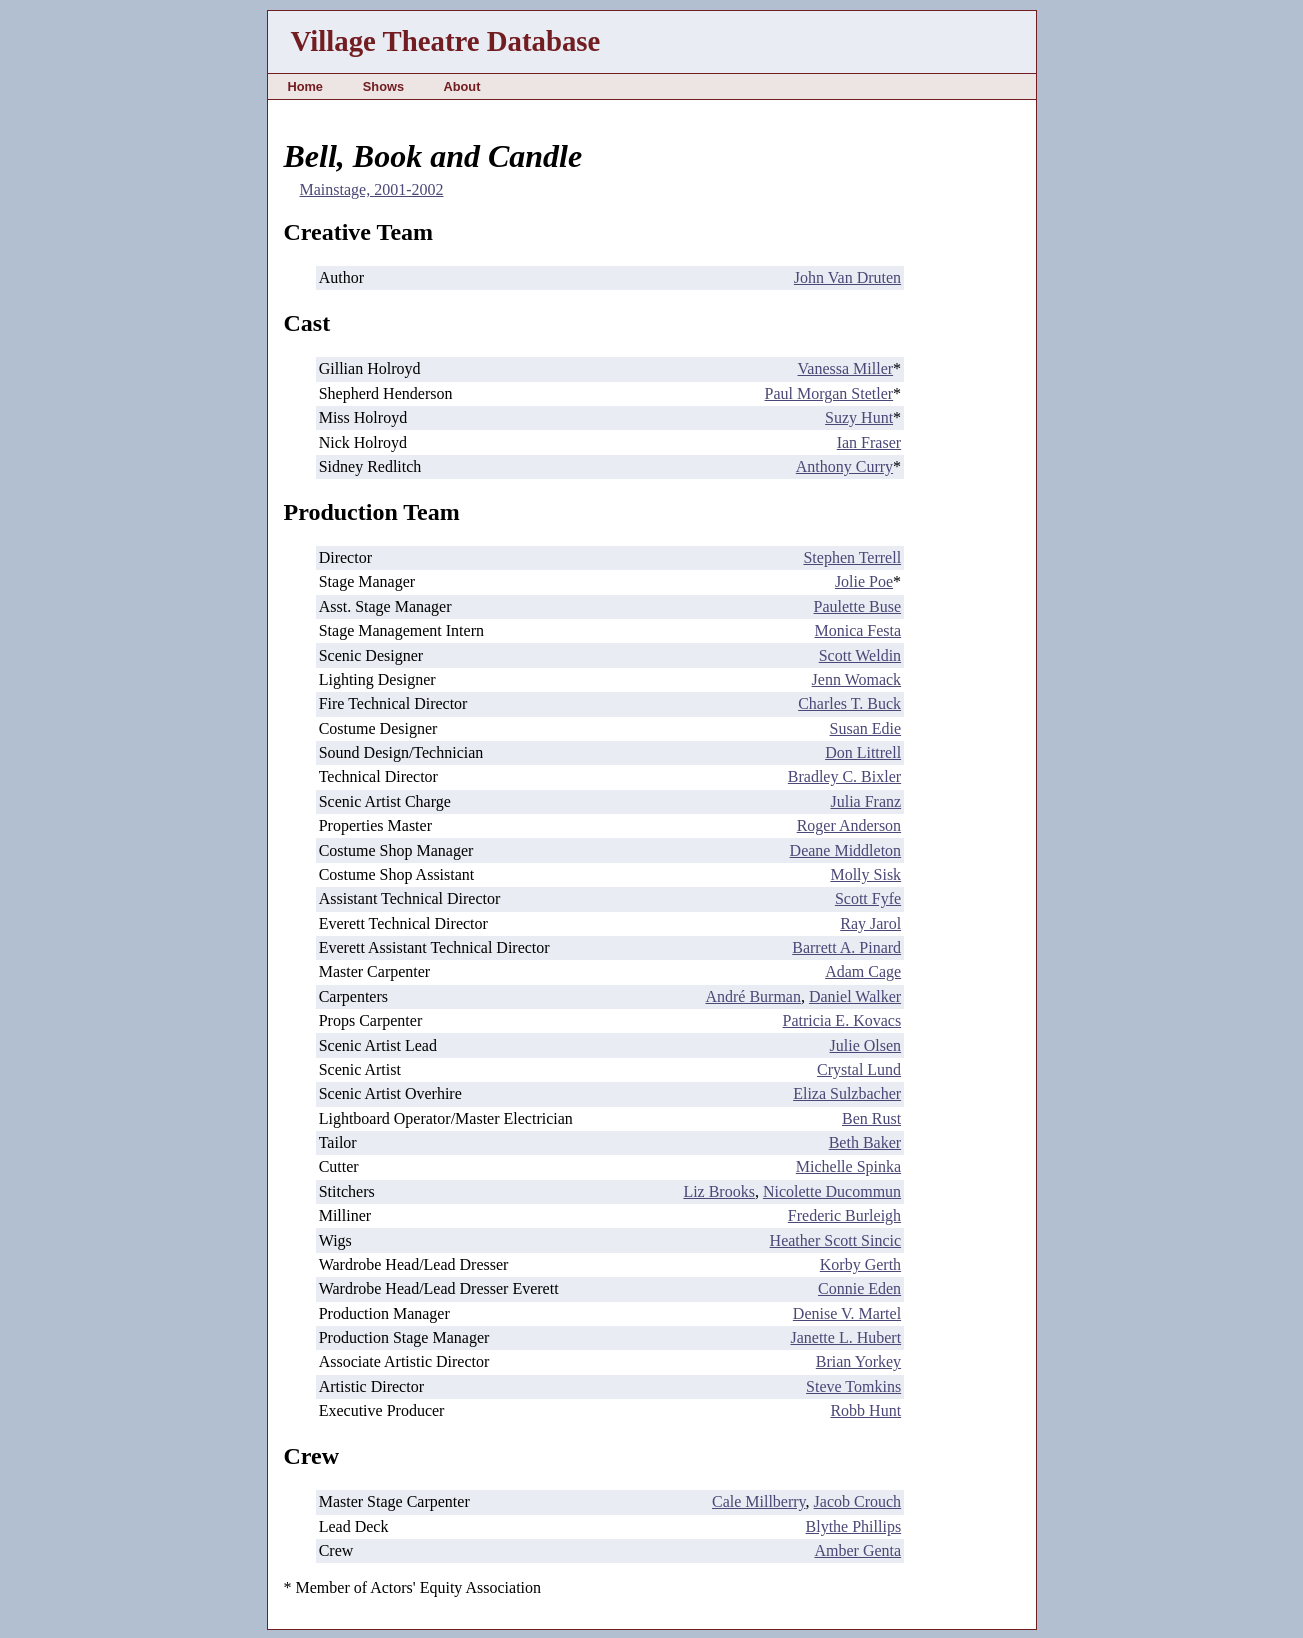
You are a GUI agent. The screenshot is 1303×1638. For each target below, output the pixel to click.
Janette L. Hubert (845, 1337)
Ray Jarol (870, 923)
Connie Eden (859, 1288)
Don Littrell (863, 752)
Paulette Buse (858, 606)
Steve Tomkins (853, 1386)
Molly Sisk (865, 874)
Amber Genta (857, 1550)
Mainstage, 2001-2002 (372, 189)
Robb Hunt (865, 1410)
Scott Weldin (860, 655)
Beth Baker (865, 1142)
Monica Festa (857, 630)
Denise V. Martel (847, 1313)
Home (305, 86)
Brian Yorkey (858, 1361)
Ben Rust (871, 1118)
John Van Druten (847, 277)
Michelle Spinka (848, 1166)
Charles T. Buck (849, 703)
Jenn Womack (857, 679)
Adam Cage (863, 971)
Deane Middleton (846, 850)
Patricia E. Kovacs (841, 1020)
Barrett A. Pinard (846, 947)
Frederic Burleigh (844, 1215)
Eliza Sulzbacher (847, 1093)
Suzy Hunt (859, 417)
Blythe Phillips (854, 1526)
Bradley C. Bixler (844, 776)
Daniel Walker (855, 996)
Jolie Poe (864, 581)
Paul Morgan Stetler (829, 393)
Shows (383, 86)
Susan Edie (866, 728)
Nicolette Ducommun (832, 1191)
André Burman (753, 996)
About (461, 86)
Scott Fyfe (868, 898)
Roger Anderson (849, 825)
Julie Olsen (866, 1045)
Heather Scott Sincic (836, 1240)
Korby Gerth (860, 1264)
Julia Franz (865, 801)
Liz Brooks (719, 1191)
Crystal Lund (859, 1069)
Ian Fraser (869, 442)
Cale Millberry (759, 1501)
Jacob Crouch (858, 1501)
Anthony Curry (844, 466)
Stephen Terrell (852, 557)
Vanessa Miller (846, 368)
